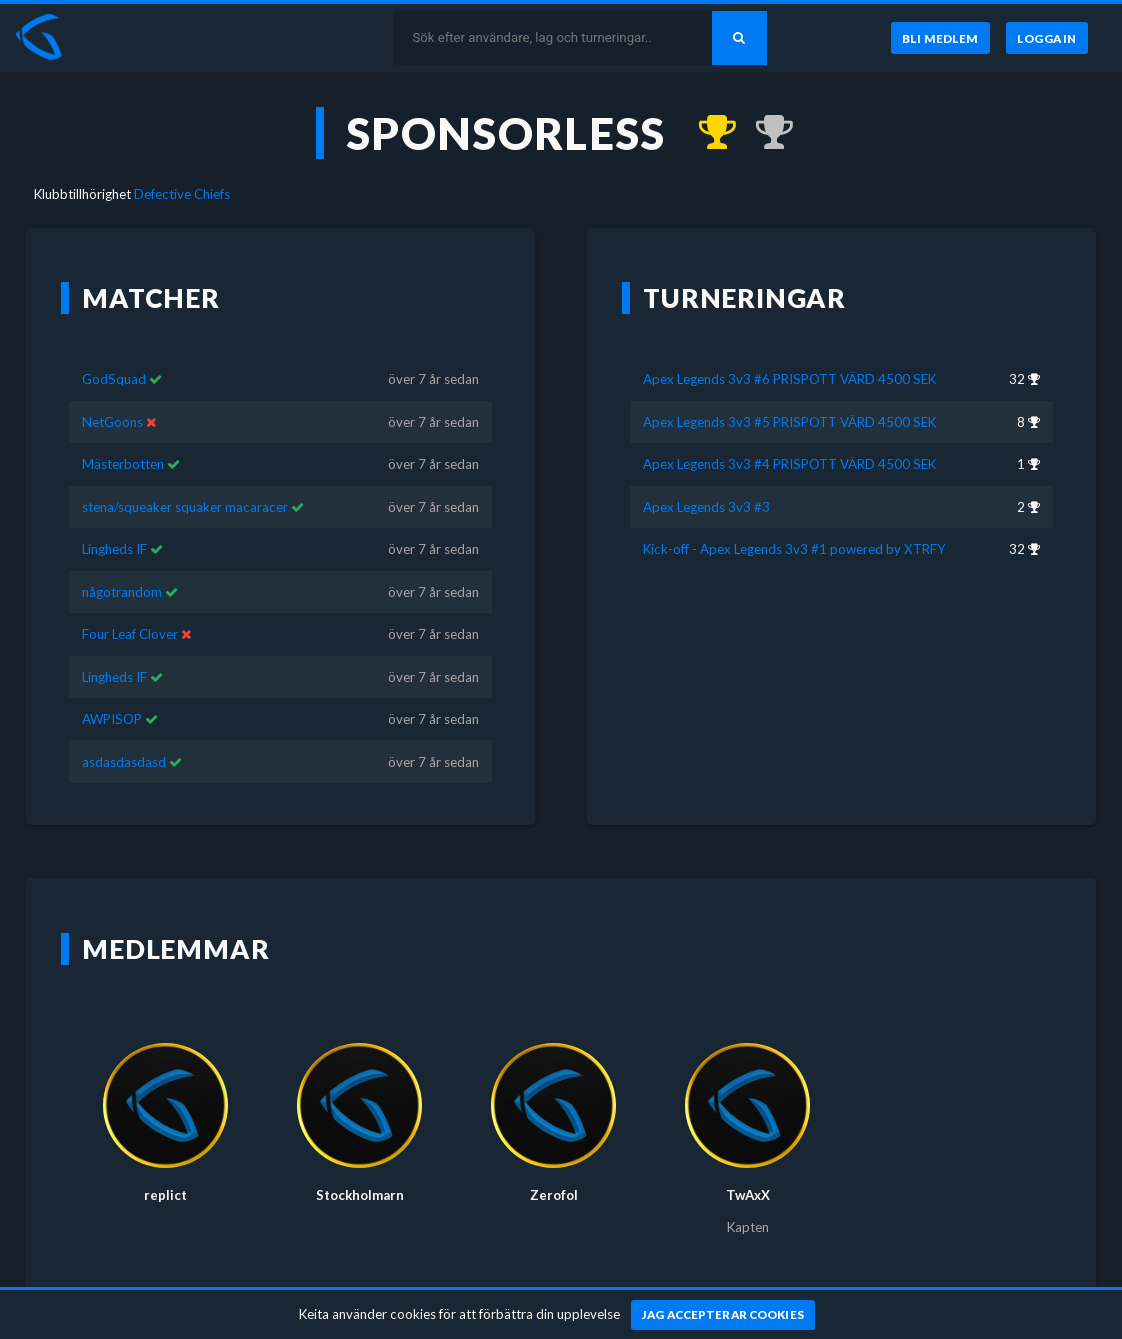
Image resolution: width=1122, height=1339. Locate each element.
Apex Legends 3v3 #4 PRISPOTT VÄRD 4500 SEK (789, 464)
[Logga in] (1047, 38)
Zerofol (554, 1195)
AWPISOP (112, 719)
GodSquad (114, 379)
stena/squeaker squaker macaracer (185, 507)
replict (165, 1195)
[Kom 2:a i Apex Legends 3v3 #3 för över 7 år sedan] (764, 133)
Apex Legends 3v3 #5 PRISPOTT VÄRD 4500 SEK (789, 422)
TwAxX (748, 1195)
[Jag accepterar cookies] (723, 1315)
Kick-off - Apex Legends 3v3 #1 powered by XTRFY (794, 549)
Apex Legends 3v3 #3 (706, 507)
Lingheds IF (114, 549)
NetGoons (112, 422)
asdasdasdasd (124, 762)
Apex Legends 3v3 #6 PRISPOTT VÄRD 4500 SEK (789, 379)
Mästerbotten (123, 464)
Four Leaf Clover (130, 634)
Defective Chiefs (182, 194)
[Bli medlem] (939, 38)
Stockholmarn (360, 1195)
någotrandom (122, 592)
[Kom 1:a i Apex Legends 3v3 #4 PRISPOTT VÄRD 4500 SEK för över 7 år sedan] (707, 133)
